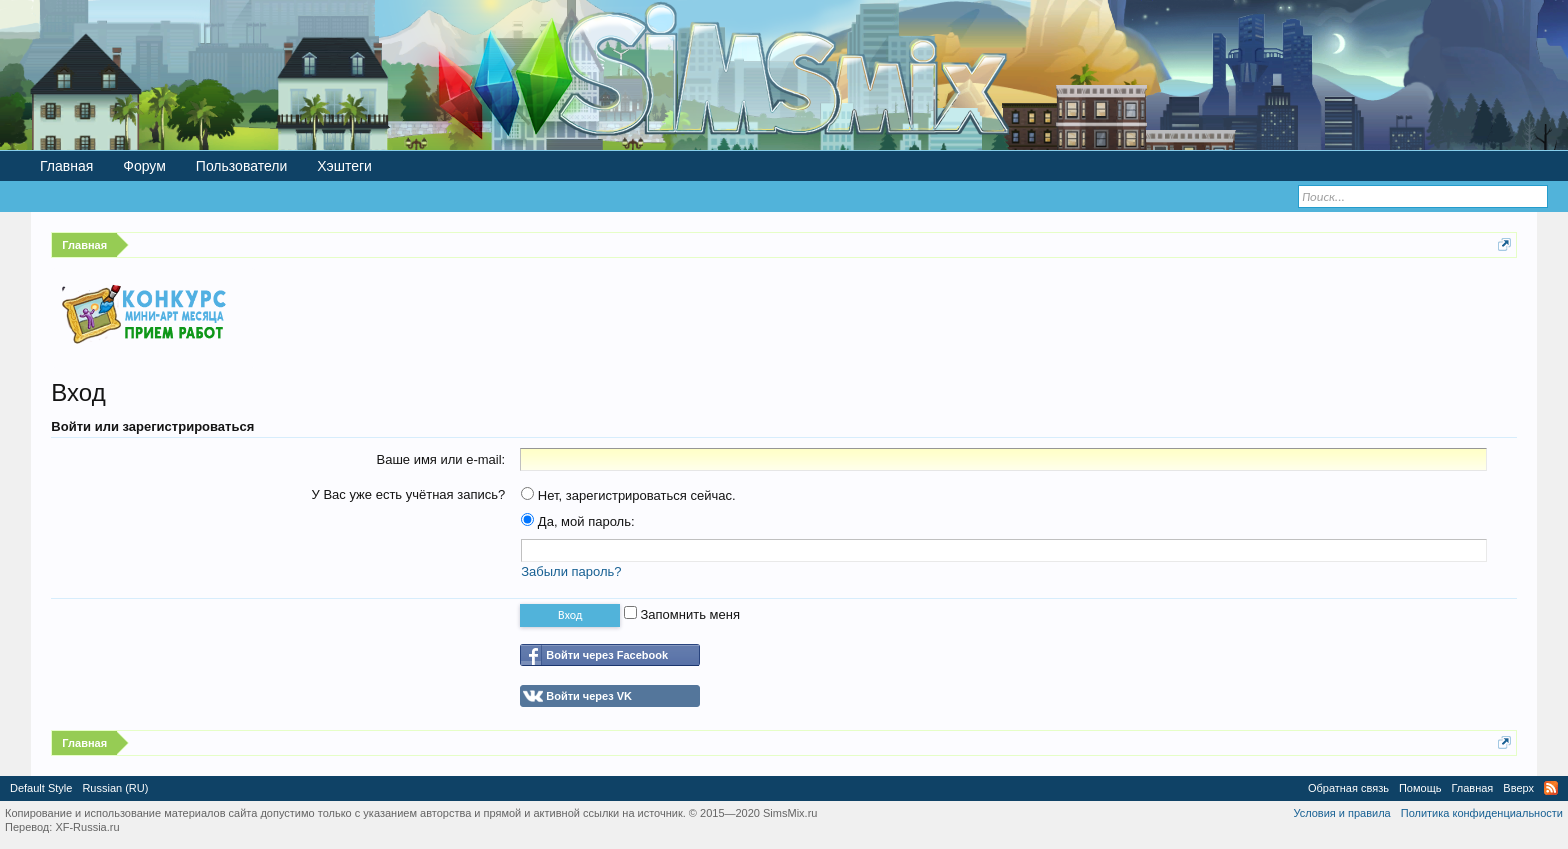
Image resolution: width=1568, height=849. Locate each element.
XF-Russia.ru (87, 827)
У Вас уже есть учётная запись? (409, 494)
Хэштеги (344, 166)
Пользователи (241, 166)
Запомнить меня (682, 614)
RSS (1551, 788)
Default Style (41, 788)
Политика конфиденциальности (1482, 813)
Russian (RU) (115, 788)
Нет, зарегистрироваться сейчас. (628, 495)
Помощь (1420, 788)
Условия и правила (1341, 813)
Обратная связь (1348, 788)
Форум (144, 166)
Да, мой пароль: (577, 521)
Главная (66, 166)
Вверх (1518, 788)
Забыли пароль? (571, 571)
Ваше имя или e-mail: (440, 459)
